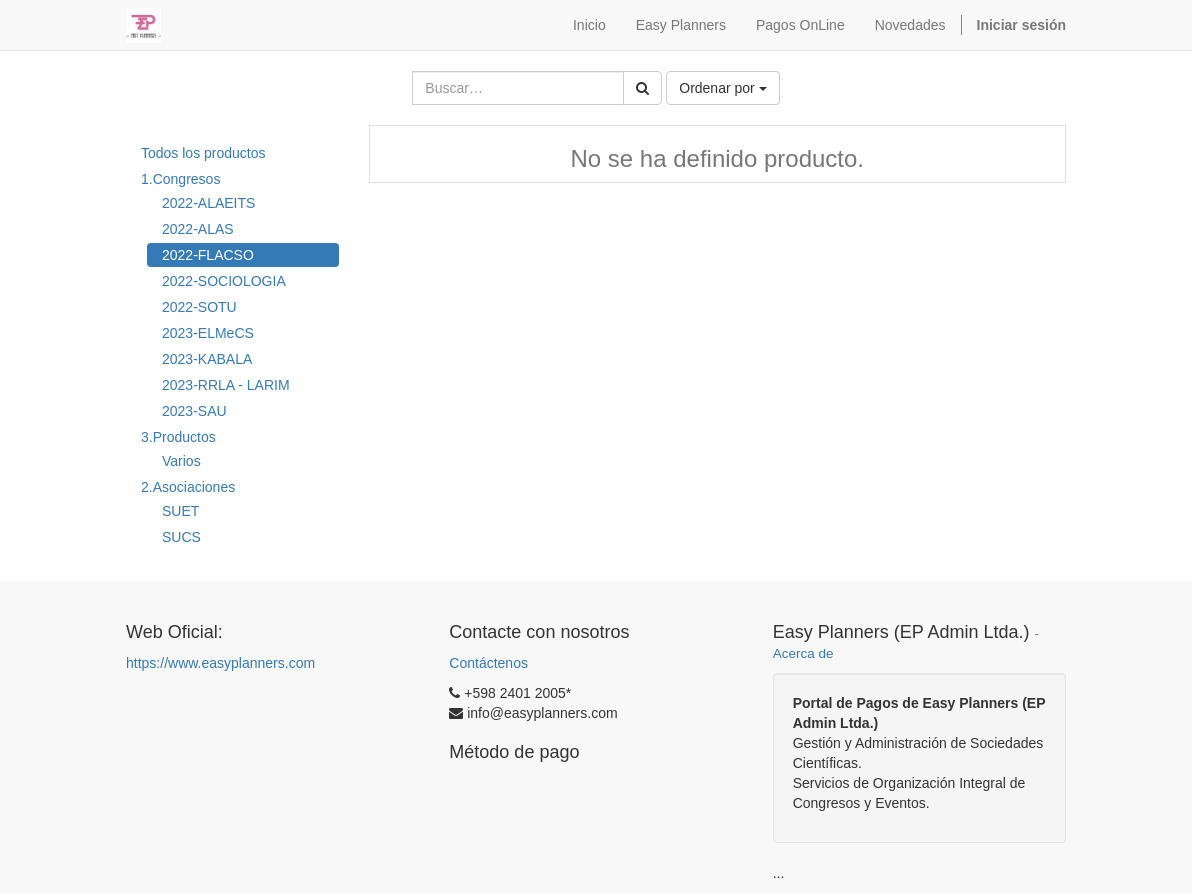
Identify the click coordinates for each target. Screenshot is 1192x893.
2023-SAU (194, 411)
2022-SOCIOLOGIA (224, 281)
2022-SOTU (199, 307)
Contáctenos (488, 663)
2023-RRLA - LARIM (226, 385)
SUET (180, 511)
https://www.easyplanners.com (220, 663)
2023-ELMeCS (208, 333)
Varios (181, 461)
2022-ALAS (198, 229)
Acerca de (803, 653)
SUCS (181, 537)
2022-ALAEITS (208, 203)
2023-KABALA (207, 359)
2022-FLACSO (208, 255)
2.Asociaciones (188, 487)
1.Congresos (180, 179)
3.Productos (178, 437)
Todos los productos (203, 153)
